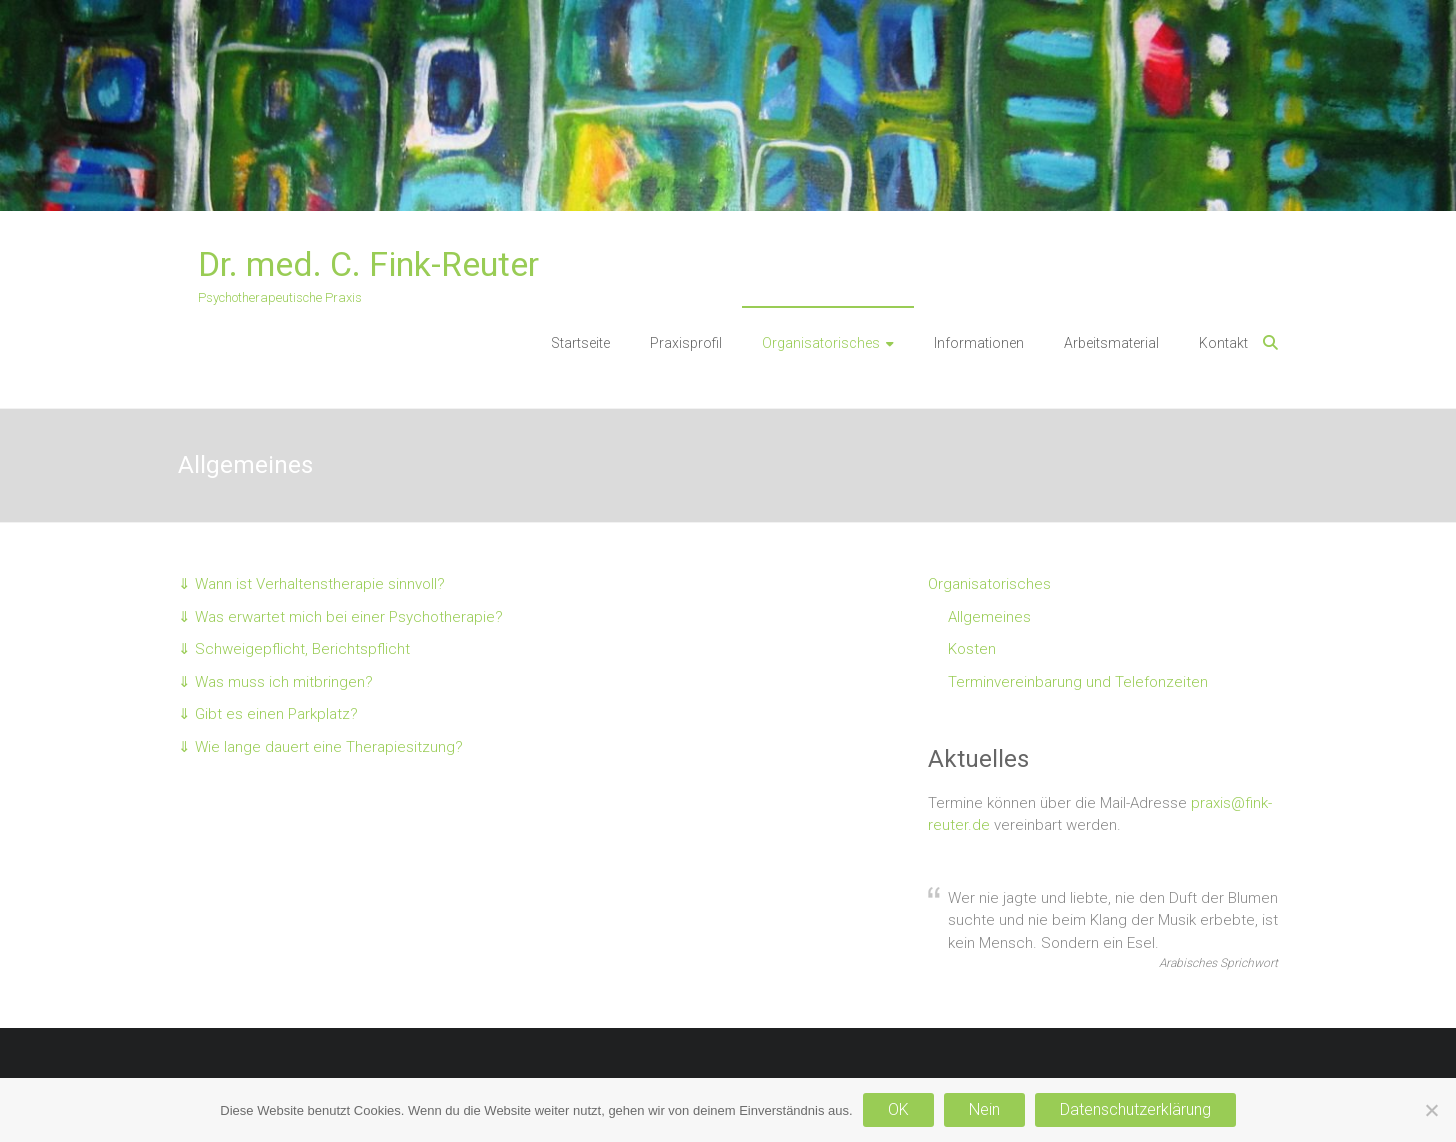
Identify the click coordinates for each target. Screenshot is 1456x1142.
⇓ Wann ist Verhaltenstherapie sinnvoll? (311, 584)
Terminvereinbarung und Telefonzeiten (1078, 682)
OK (898, 1109)
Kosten (972, 649)
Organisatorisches (821, 343)
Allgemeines (989, 617)
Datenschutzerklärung (1135, 1109)
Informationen (979, 343)
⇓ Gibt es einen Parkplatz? (268, 714)
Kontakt (1223, 343)
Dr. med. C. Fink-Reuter (368, 264)
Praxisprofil (686, 343)
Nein (984, 1109)
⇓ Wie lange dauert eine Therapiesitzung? (320, 747)
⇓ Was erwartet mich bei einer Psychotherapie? (340, 617)
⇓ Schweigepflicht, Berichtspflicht (294, 649)
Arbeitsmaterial (1111, 343)
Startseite (580, 343)
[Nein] (1431, 1110)
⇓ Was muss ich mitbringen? (275, 682)
